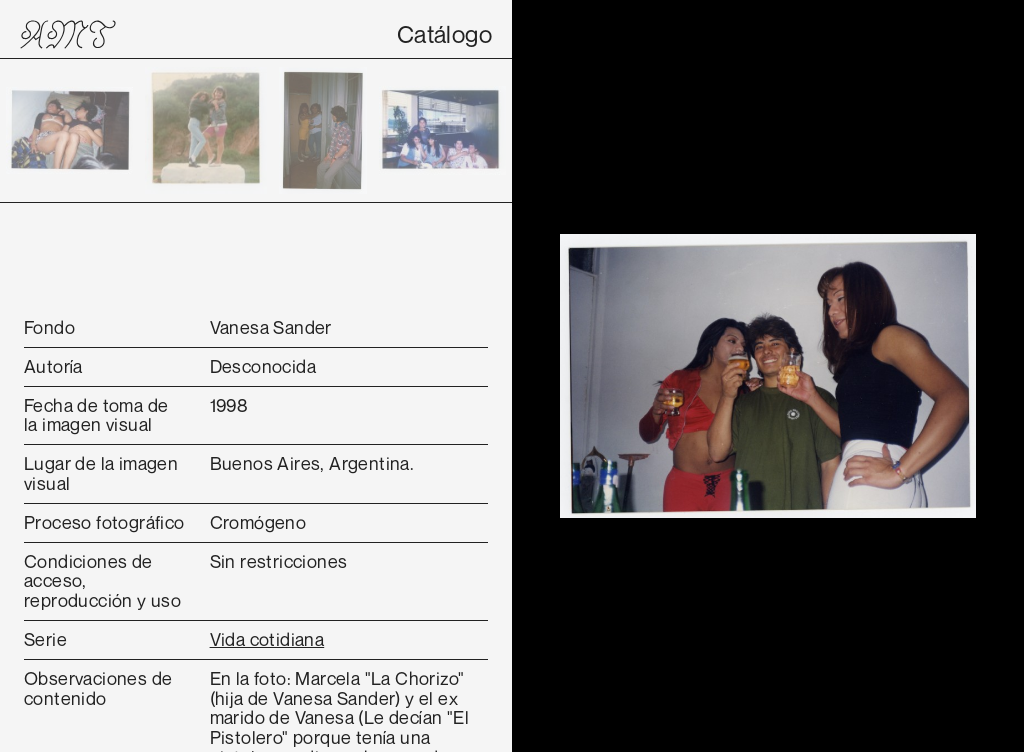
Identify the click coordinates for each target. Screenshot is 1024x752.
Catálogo (444, 34)
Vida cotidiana (267, 639)
